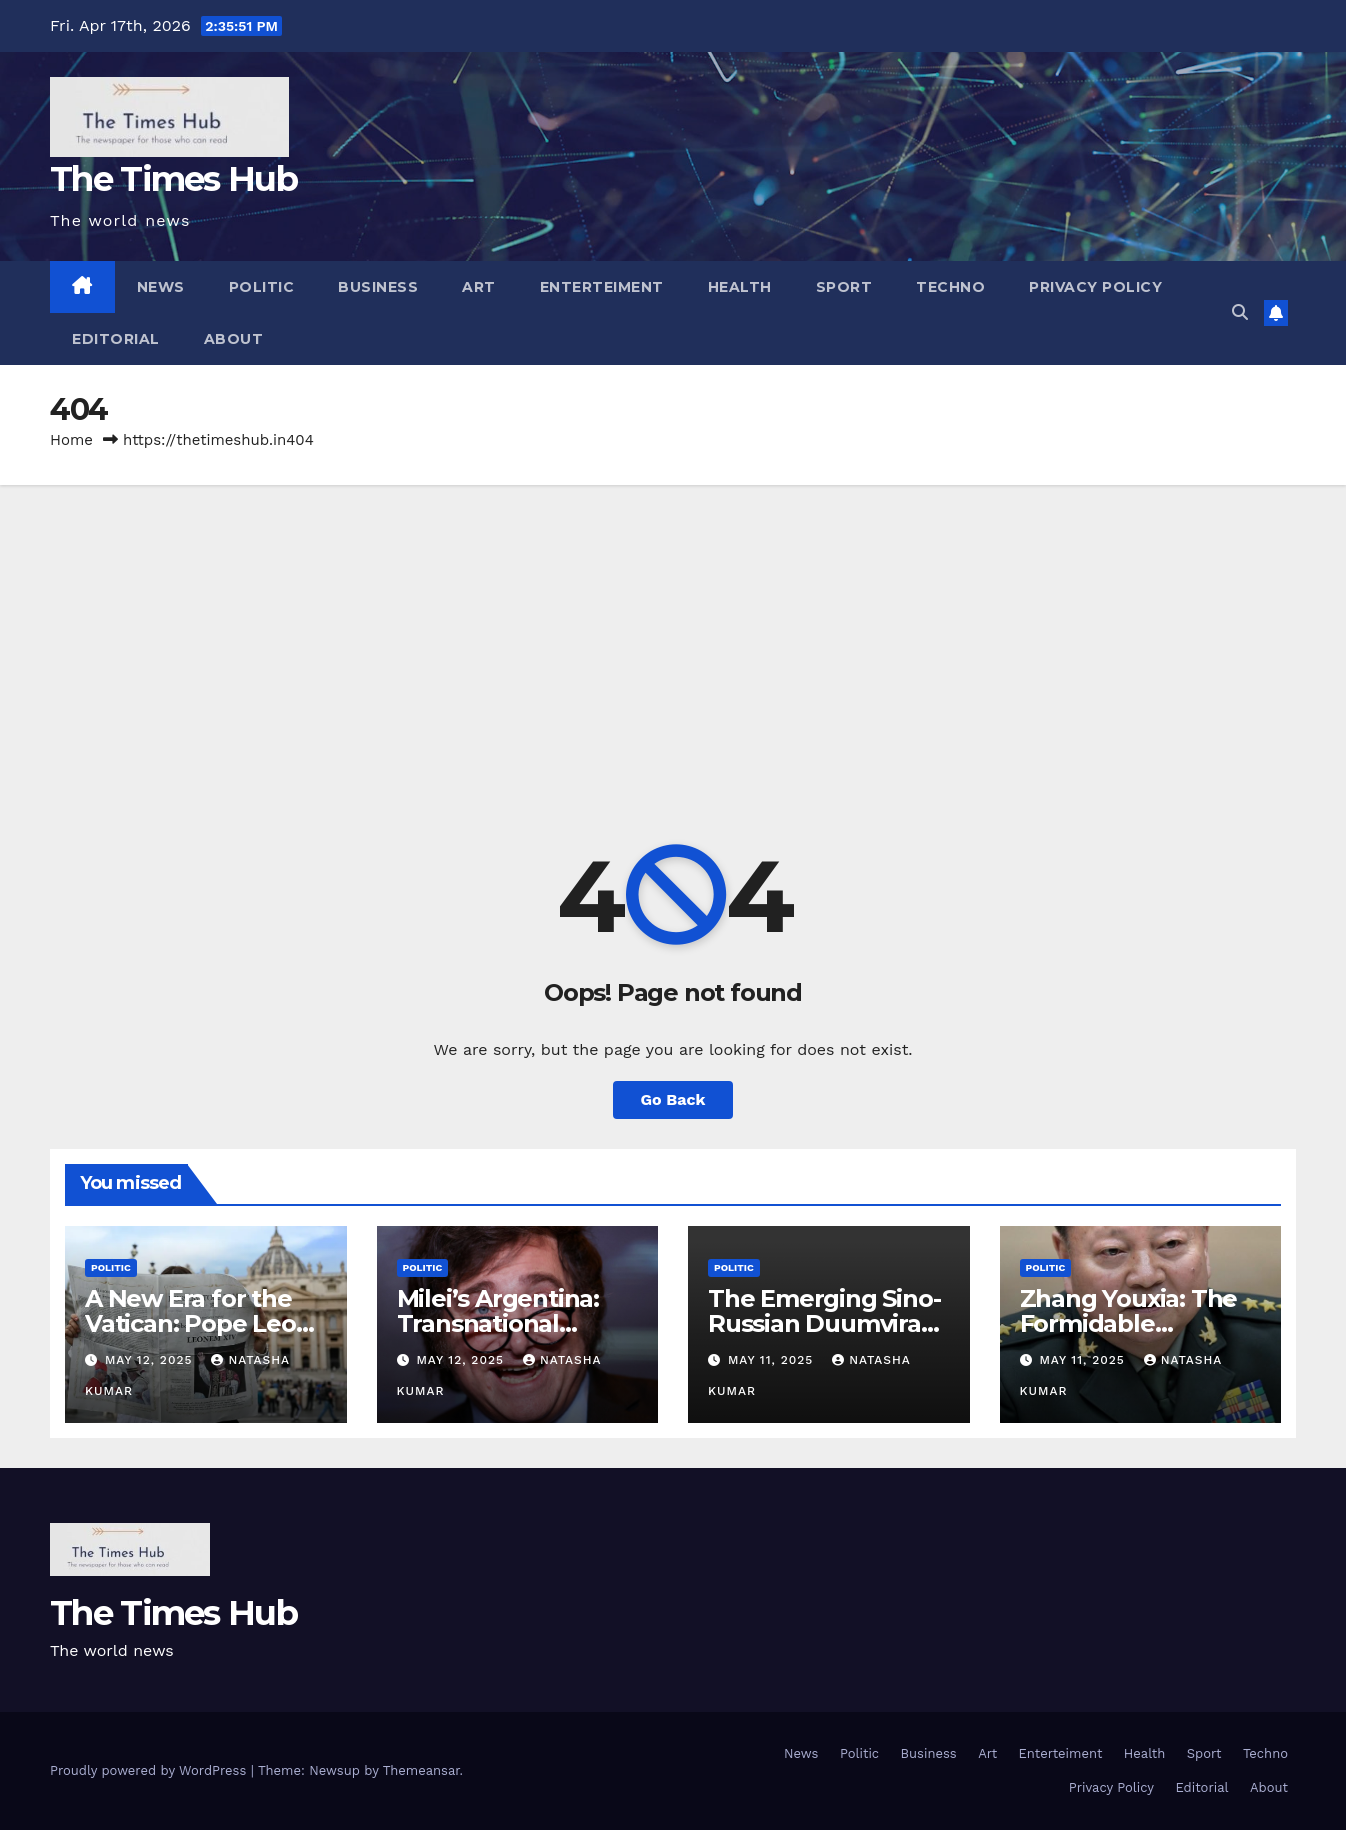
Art (479, 287)
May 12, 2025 (151, 1360)
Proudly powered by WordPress (150, 1770)
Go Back (673, 1099)
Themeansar (421, 1770)
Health (740, 287)
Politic (262, 287)
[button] (1240, 312)
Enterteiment (602, 287)
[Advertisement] (673, 635)
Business (378, 287)
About (234, 339)
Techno (950, 287)
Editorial (116, 339)
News (161, 287)
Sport (844, 287)
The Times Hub (173, 179)
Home (71, 440)
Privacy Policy (1095, 287)
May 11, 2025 (773, 1360)
